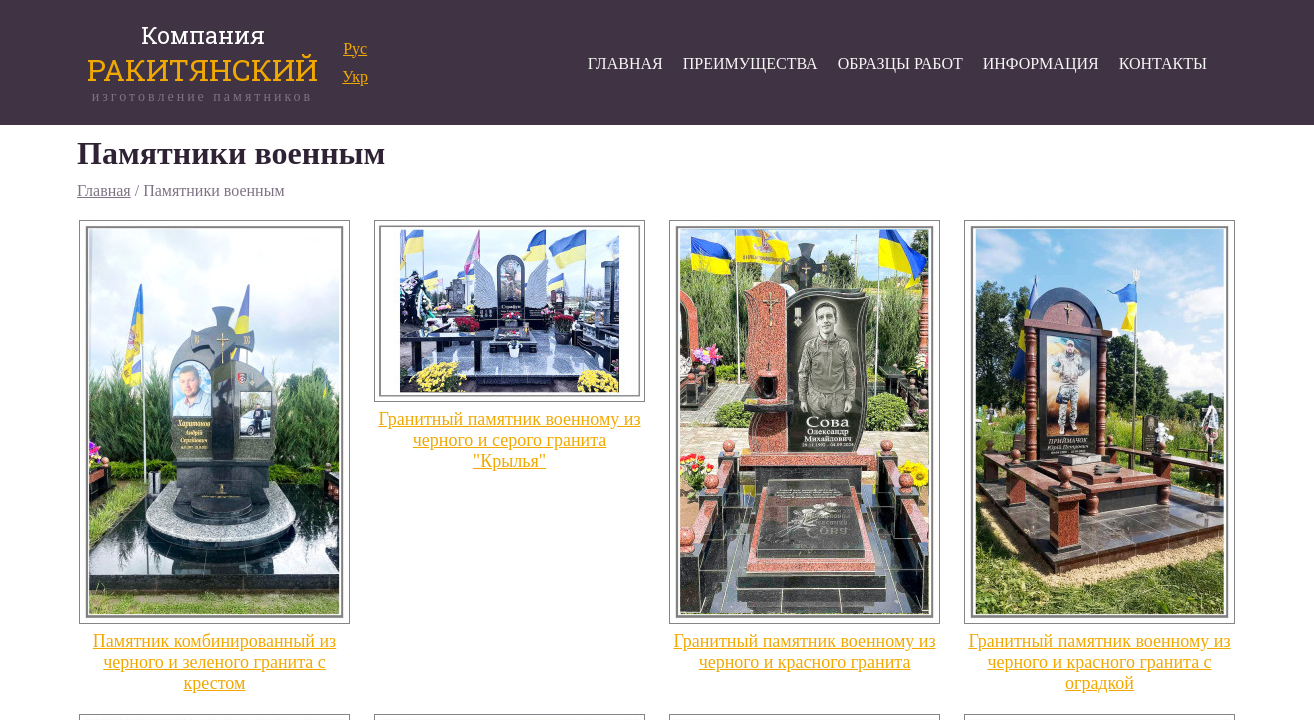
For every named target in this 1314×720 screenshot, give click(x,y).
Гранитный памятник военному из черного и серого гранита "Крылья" (509, 440)
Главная (104, 190)
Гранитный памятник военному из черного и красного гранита (804, 651)
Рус (355, 48)
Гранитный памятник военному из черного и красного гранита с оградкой (1099, 662)
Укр (355, 76)
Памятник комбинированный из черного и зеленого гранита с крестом (214, 662)
